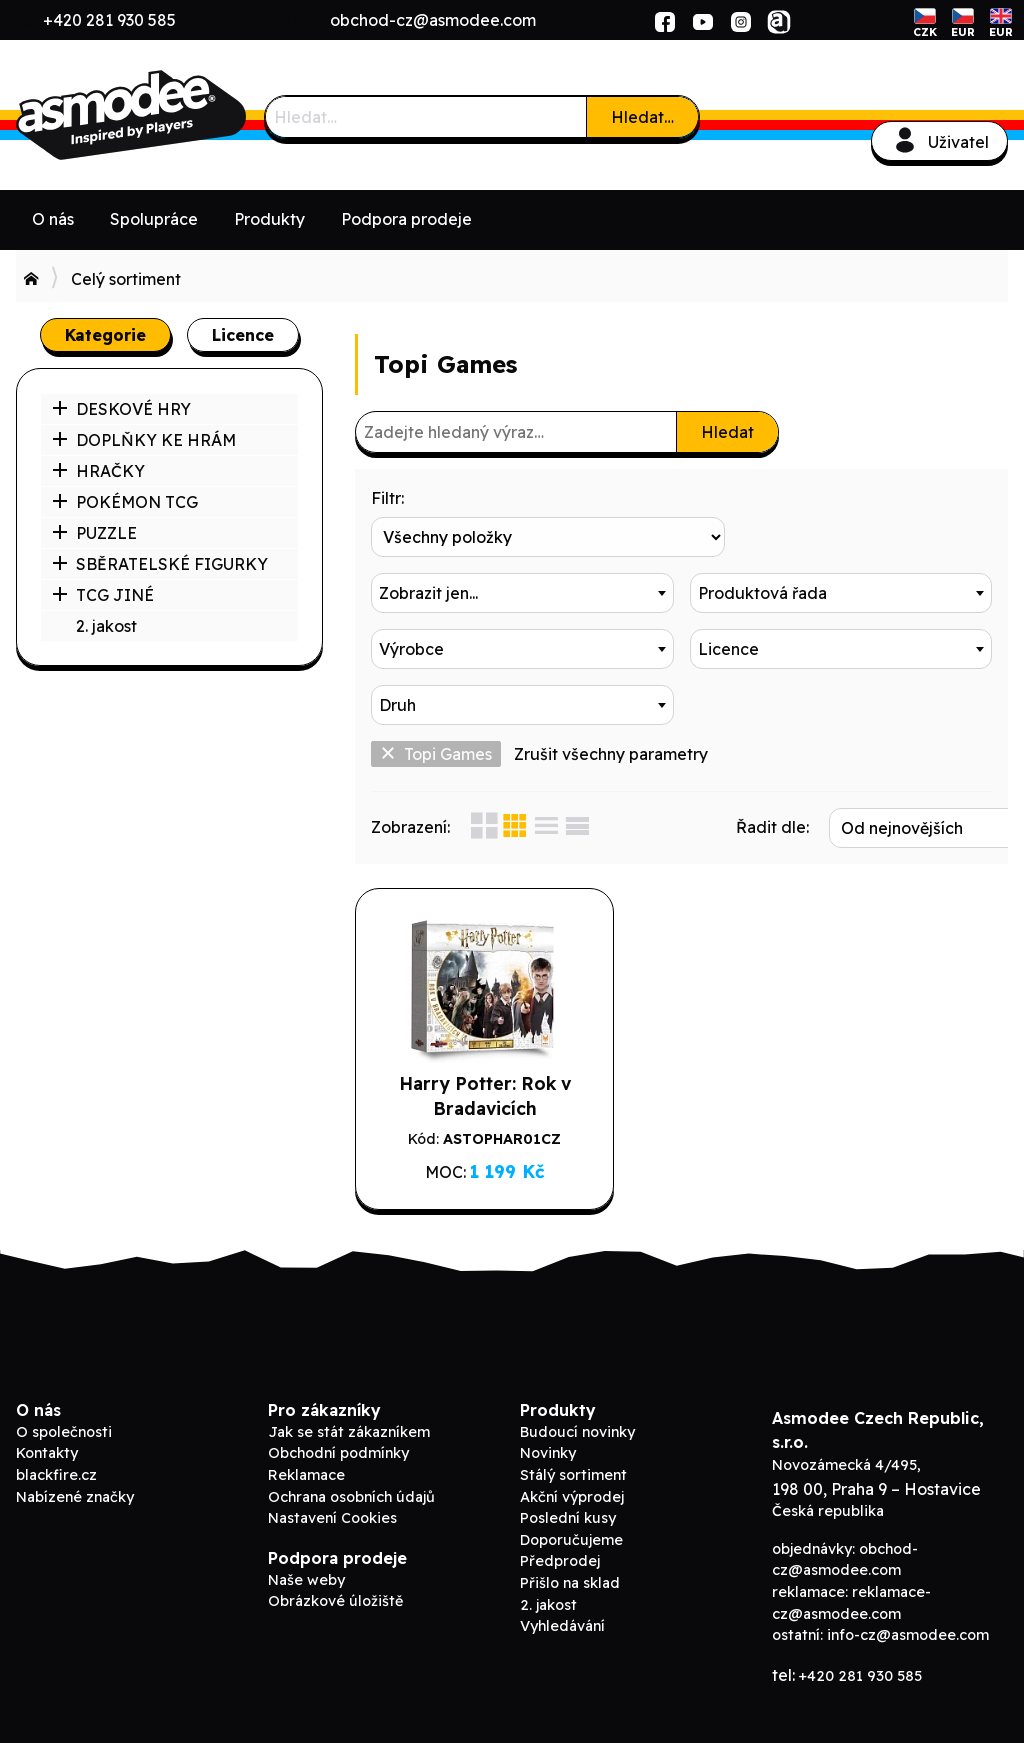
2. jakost (106, 626)
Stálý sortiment (573, 1459)
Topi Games (436, 698)
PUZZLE (94, 533)
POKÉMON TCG (125, 502)
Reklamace (306, 1459)
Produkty (269, 219)
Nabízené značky (75, 1480)
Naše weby (306, 1563)
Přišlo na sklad (570, 1567)
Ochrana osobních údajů (351, 1480)
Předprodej (560, 1545)
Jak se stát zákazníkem (349, 1415)
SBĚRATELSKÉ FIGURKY (160, 564)
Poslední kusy (568, 1502)
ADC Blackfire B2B (166, 115)
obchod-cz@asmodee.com (433, 20)
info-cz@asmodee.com (908, 1619)
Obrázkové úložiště (335, 1585)
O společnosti (64, 1415)
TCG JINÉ (103, 595)
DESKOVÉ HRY (121, 409)
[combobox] (841, 537)
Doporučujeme (571, 1523)
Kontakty (47, 1437)
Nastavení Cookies (332, 1502)
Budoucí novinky (577, 1415)
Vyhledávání (562, 1610)
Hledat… (642, 117)
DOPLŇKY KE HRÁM (144, 440)
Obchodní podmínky (338, 1437)
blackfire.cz (56, 1459)
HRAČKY (98, 471)
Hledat (727, 432)
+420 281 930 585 (109, 20)
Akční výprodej (572, 1480)
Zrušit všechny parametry (611, 698)
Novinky (548, 1437)
